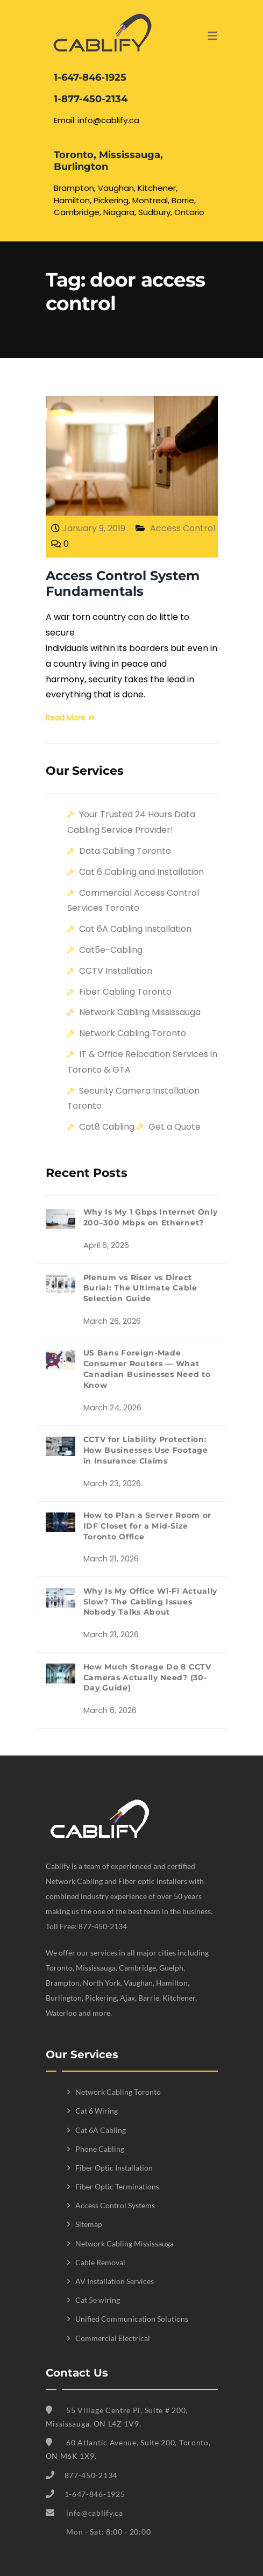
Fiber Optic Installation (114, 2167)
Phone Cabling (99, 2148)
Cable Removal (100, 2262)
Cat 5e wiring (97, 2299)
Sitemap (88, 2224)
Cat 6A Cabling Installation (135, 929)
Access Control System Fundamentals (123, 583)
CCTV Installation (115, 971)
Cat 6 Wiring (96, 2110)
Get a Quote (174, 1127)
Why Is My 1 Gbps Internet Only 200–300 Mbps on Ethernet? (150, 1217)
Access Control (182, 528)
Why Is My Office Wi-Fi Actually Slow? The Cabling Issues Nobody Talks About (150, 1601)
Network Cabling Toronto (132, 1033)
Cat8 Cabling (106, 1127)
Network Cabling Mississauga (140, 1012)
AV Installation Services (114, 2281)
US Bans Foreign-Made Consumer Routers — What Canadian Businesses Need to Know (147, 1368)
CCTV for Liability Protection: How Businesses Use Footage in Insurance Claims (145, 1450)
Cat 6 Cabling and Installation (141, 872)
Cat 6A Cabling (100, 2130)
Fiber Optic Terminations (117, 2186)
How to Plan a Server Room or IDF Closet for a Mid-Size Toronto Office (147, 1526)
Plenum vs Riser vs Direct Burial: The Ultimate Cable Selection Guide (140, 1288)
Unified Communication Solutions (131, 2318)
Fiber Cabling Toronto (125, 992)
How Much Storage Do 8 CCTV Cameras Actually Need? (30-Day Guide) (147, 1677)
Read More (70, 717)
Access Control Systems (115, 2205)
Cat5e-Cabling (111, 950)
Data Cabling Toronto (125, 851)
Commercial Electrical (112, 2338)
